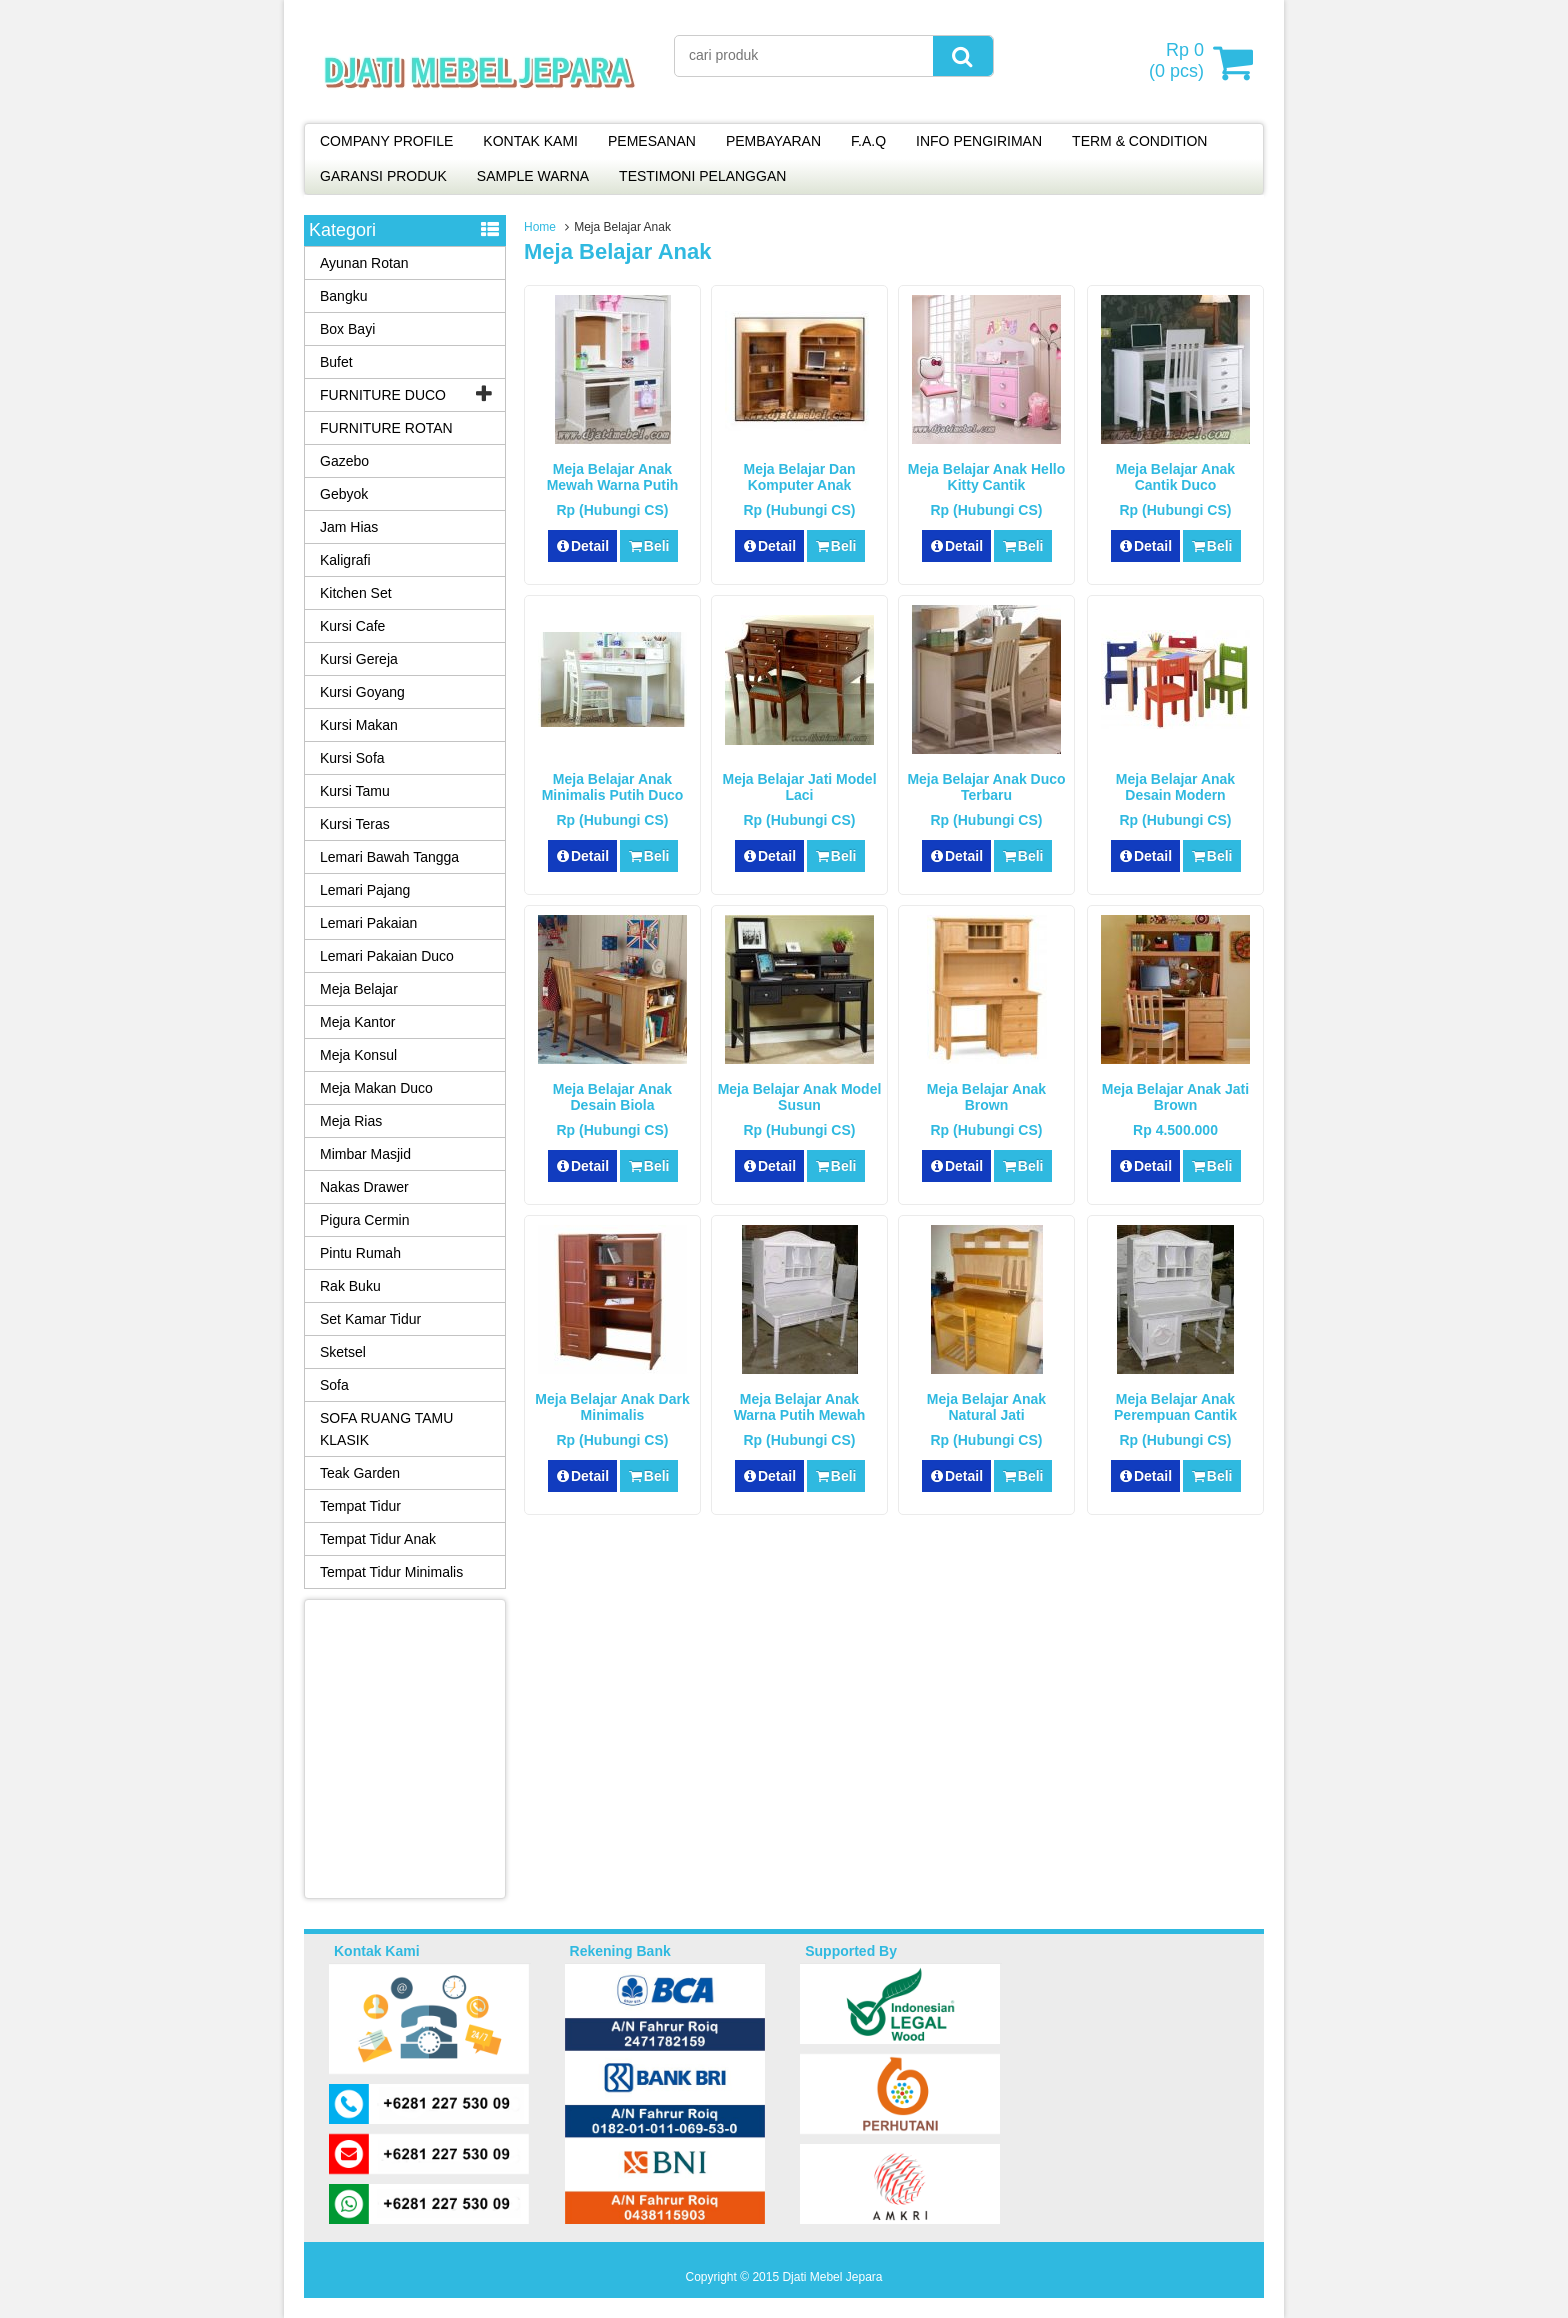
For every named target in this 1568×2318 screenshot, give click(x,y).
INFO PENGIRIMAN (979, 141)
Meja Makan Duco (376, 1088)
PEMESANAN (652, 141)
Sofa (334, 1385)
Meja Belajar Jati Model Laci (799, 787)
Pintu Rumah (360, 1253)
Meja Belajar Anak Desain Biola (612, 1097)
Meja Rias (351, 1121)
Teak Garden (360, 1473)
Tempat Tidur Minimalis (391, 1572)
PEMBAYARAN (773, 141)
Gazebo (344, 461)
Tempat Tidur (360, 1506)
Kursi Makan (359, 725)
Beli (648, 546)
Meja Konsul (358, 1055)
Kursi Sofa (352, 758)
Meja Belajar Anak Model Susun (800, 1097)
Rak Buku (350, 1286)
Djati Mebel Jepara (832, 2277)
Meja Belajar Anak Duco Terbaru (986, 787)
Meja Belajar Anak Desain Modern (1175, 787)
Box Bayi (347, 329)
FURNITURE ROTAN (386, 428)
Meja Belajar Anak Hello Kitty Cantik (986, 477)
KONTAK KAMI (530, 141)
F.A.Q (868, 141)
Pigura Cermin (364, 1220)
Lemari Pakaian (368, 923)
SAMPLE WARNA (533, 176)
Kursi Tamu (355, 791)
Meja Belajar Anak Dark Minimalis (612, 1407)
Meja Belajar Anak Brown (986, 1097)
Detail (583, 546)
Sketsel (343, 1352)
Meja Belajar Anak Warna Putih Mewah (800, 1407)
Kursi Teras (355, 824)
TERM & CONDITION (1139, 141)
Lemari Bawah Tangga (389, 857)
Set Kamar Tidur (370, 1319)
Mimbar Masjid (365, 1154)
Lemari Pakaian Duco (387, 956)
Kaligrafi (345, 560)
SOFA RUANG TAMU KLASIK (386, 1429)
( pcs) (1179, 62)
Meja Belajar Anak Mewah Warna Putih (613, 477)
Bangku (343, 296)
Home (540, 227)
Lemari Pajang (365, 890)
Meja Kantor (357, 1022)
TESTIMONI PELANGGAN (702, 176)
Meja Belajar (359, 989)
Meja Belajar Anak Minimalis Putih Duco (613, 787)
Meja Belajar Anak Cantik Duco (1175, 477)
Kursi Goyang (362, 692)
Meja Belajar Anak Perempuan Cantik (1175, 1407)
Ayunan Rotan (364, 263)
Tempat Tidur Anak (378, 1539)
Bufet (336, 362)
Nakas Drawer (364, 1187)
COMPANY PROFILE (386, 141)
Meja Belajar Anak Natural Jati (986, 1407)
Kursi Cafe (352, 626)
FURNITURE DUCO (383, 395)
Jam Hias (349, 527)
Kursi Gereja (359, 659)
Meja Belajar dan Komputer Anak (799, 477)
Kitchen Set (356, 593)
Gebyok (344, 494)
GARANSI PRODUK (383, 176)
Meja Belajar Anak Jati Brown (1175, 1097)
